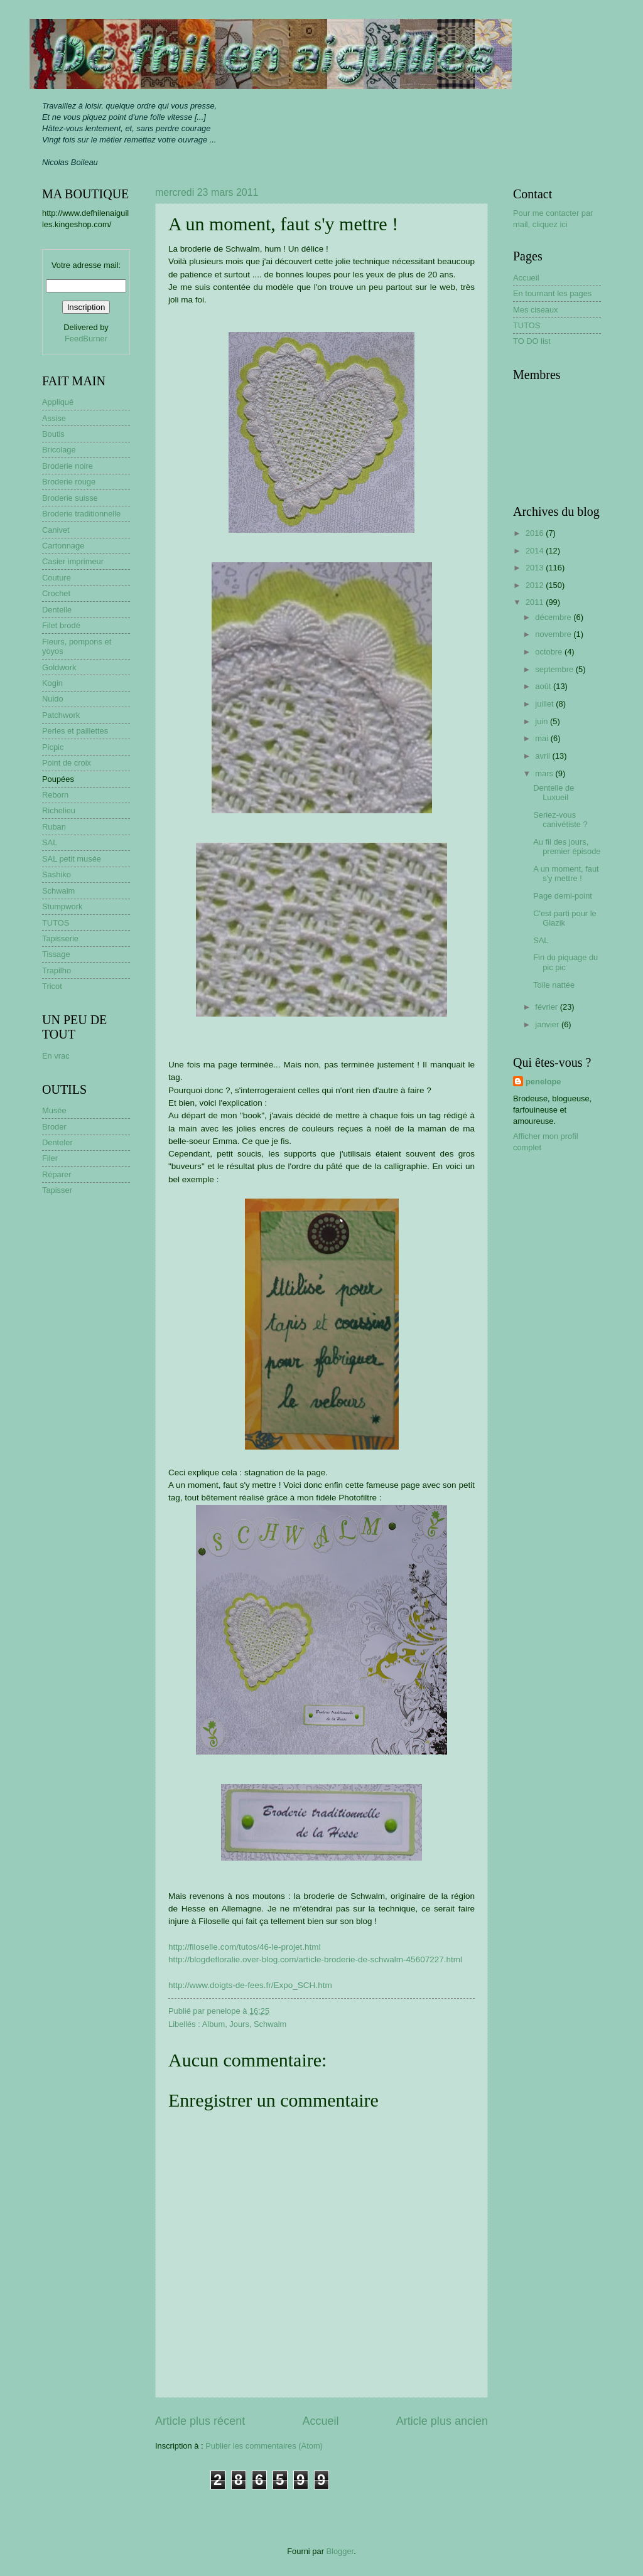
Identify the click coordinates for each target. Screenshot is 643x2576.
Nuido (52, 698)
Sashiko (56, 874)
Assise (54, 418)
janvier (548, 1024)
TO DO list (532, 341)
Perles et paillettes (75, 730)
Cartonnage (63, 545)
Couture (56, 577)
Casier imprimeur (73, 561)
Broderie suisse (70, 498)
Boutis (53, 434)
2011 (536, 602)
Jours (239, 2024)
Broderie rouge (68, 481)
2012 (536, 585)
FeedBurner (86, 338)
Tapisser (57, 1190)
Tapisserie (60, 938)
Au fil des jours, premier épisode (566, 846)
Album (213, 2024)
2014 (536, 550)
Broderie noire (67, 466)
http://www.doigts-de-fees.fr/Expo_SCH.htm (250, 1985)
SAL (49, 842)
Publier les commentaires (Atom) (264, 2445)
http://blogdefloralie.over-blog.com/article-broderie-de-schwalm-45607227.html (315, 1959)
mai (542, 738)
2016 (536, 533)
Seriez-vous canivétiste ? (560, 819)
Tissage (56, 954)
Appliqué (57, 402)
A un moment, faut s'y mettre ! (566, 873)
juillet (545, 703)
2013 (536, 567)
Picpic (52, 747)
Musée (54, 1110)
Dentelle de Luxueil (553, 792)
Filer (50, 1158)
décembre (554, 617)
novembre (554, 634)
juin (542, 721)
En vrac (56, 1056)
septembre (555, 669)
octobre (550, 651)
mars (545, 773)
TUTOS (55, 922)
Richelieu (58, 810)
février (547, 1007)
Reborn (55, 794)
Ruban (54, 826)
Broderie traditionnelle (81, 513)
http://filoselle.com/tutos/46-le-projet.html (244, 1947)
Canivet (56, 530)
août (544, 686)
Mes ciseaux (535, 309)
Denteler (57, 1142)
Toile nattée (554, 985)
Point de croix (66, 762)
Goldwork (59, 667)
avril (543, 756)
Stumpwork (62, 906)
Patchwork (61, 715)
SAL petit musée (71, 858)
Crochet (56, 593)
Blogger (340, 2551)
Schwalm (270, 2024)
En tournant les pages (552, 293)
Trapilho (56, 970)
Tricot (52, 986)
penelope (543, 1081)
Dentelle (57, 609)
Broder (54, 1126)
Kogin (52, 683)
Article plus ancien (442, 2421)
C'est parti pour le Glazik (565, 918)
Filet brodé (61, 625)
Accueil (320, 2421)
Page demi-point (562, 896)
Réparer (57, 1174)
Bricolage (59, 449)
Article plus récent (200, 2421)
